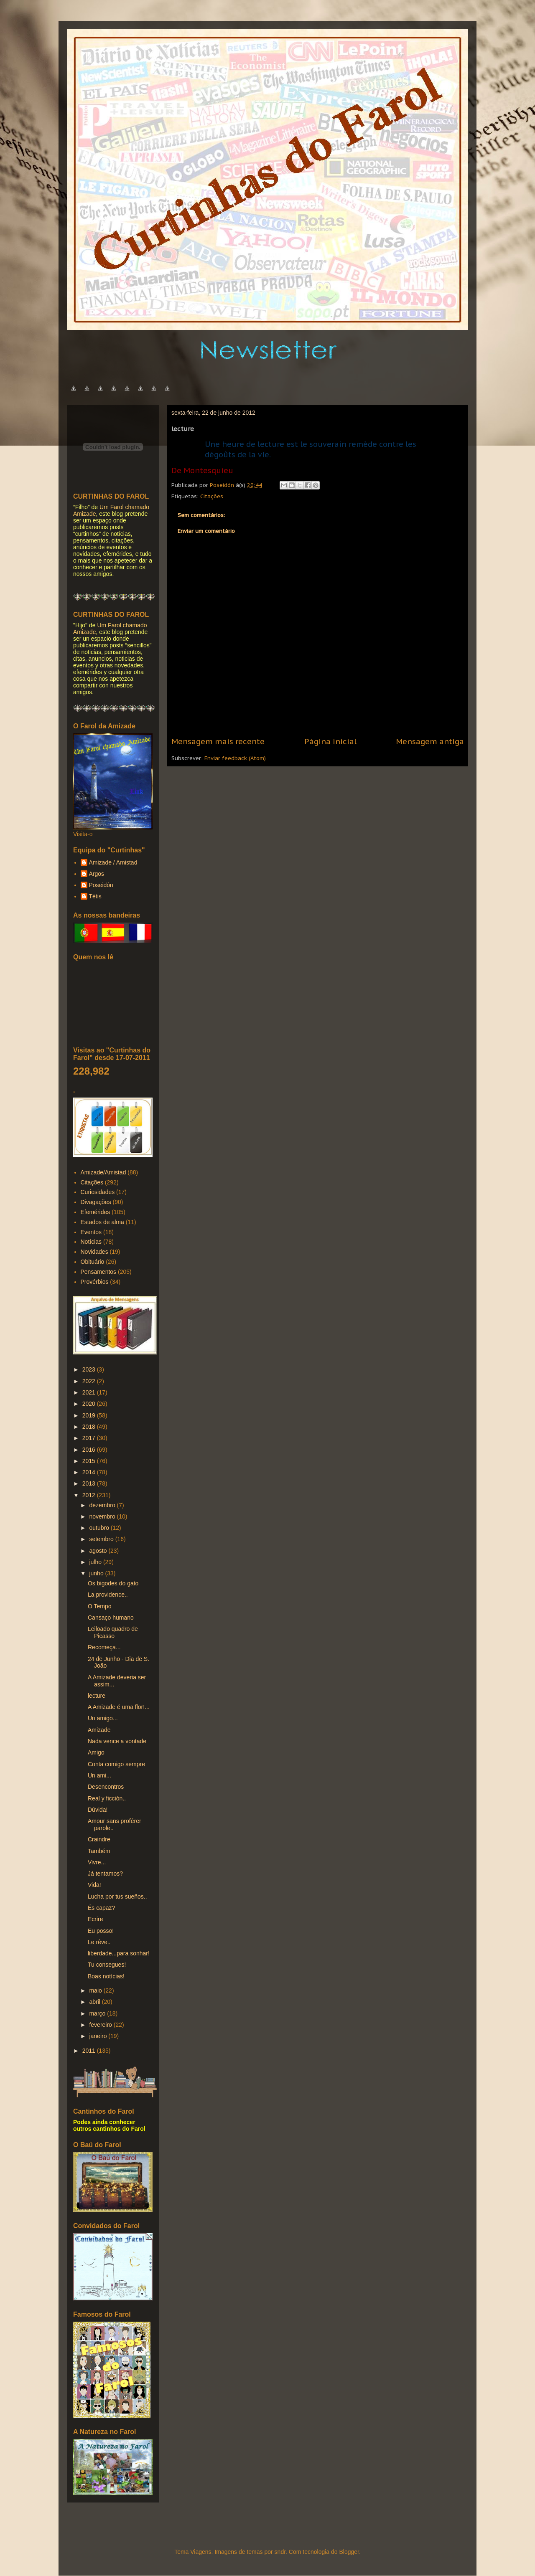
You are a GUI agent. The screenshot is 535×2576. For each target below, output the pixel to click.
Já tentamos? (105, 1873)
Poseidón (101, 885)
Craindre (99, 1839)
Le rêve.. (99, 1942)
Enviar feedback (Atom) (235, 758)
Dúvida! (97, 1809)
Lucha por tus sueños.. (117, 1896)
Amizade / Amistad (113, 862)
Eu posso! (101, 1930)
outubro (99, 1527)
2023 (89, 1369)
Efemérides (95, 1212)
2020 (89, 1403)
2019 (89, 1415)
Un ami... (99, 1775)
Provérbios (95, 1281)
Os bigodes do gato (113, 1583)
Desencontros (106, 1786)
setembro (102, 1539)
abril (95, 2001)
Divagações (96, 1202)
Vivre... (97, 1862)
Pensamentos (99, 1271)
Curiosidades (98, 1192)
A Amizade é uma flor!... (119, 1707)
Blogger (349, 2551)
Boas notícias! (106, 1976)
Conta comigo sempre (116, 1764)
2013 (89, 1483)
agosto (98, 1550)
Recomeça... (104, 1647)
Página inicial (330, 741)
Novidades (94, 1251)
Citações (211, 496)
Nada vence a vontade (117, 1741)
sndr (280, 2551)
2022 (89, 1381)
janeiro (98, 2036)
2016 (89, 1449)
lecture (96, 1695)
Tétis (95, 896)
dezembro (103, 1505)
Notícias (91, 1241)
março (98, 2013)
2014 (89, 1472)
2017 (89, 1438)
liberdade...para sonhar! (119, 1953)
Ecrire (95, 1919)
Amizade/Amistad (103, 1172)
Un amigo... (103, 1718)
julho (96, 1562)
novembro (103, 1516)
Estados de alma (102, 1222)
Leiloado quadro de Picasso (113, 1632)
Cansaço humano (111, 1617)
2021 (89, 1392)
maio (96, 1990)
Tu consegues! (107, 1964)
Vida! (94, 1884)
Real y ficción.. (107, 1798)
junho (97, 1573)
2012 (89, 1495)
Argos (96, 873)
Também (99, 1851)
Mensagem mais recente (218, 741)
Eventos (91, 1232)
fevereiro (101, 2024)
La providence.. (108, 1594)
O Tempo (100, 1606)
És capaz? (101, 1907)
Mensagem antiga (430, 741)
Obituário (92, 1261)
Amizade (99, 1730)
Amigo (96, 1752)
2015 (89, 1461)
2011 (89, 2050)
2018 (89, 1426)
